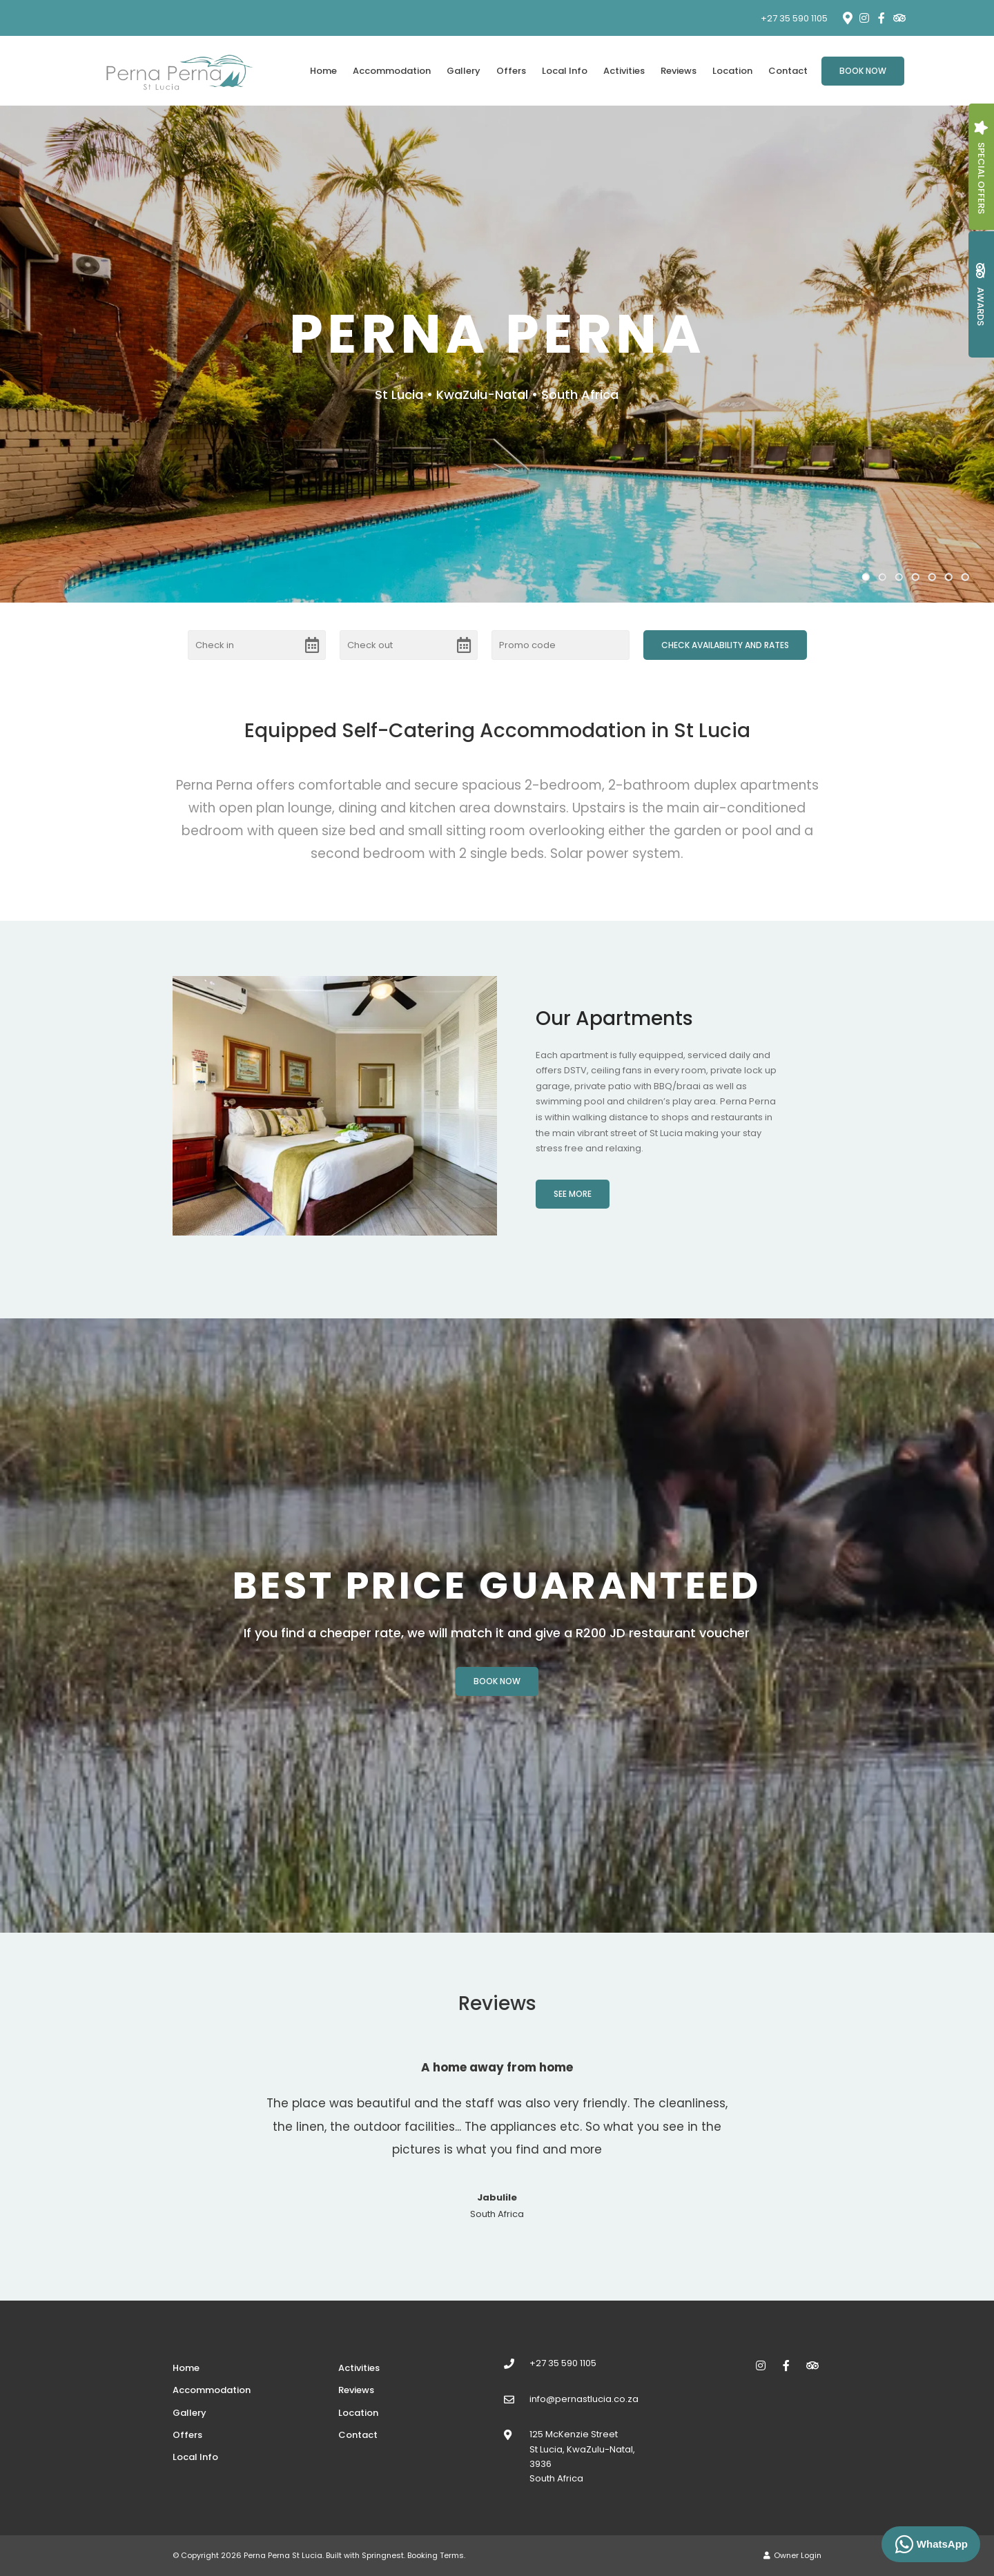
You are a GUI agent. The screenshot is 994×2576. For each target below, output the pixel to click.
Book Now (862, 71)
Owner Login (792, 2555)
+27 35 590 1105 (794, 18)
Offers (511, 70)
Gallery (463, 70)
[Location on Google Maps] (846, 17)
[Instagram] (864, 17)
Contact (788, 70)
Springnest (383, 2555)
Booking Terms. (436, 2555)
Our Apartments (614, 1018)
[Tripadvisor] (898, 17)
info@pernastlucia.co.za (584, 2399)
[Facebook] (881, 17)
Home (323, 70)
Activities (624, 70)
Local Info (564, 70)
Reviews (678, 70)
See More (573, 1194)
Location (732, 70)
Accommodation (392, 70)
